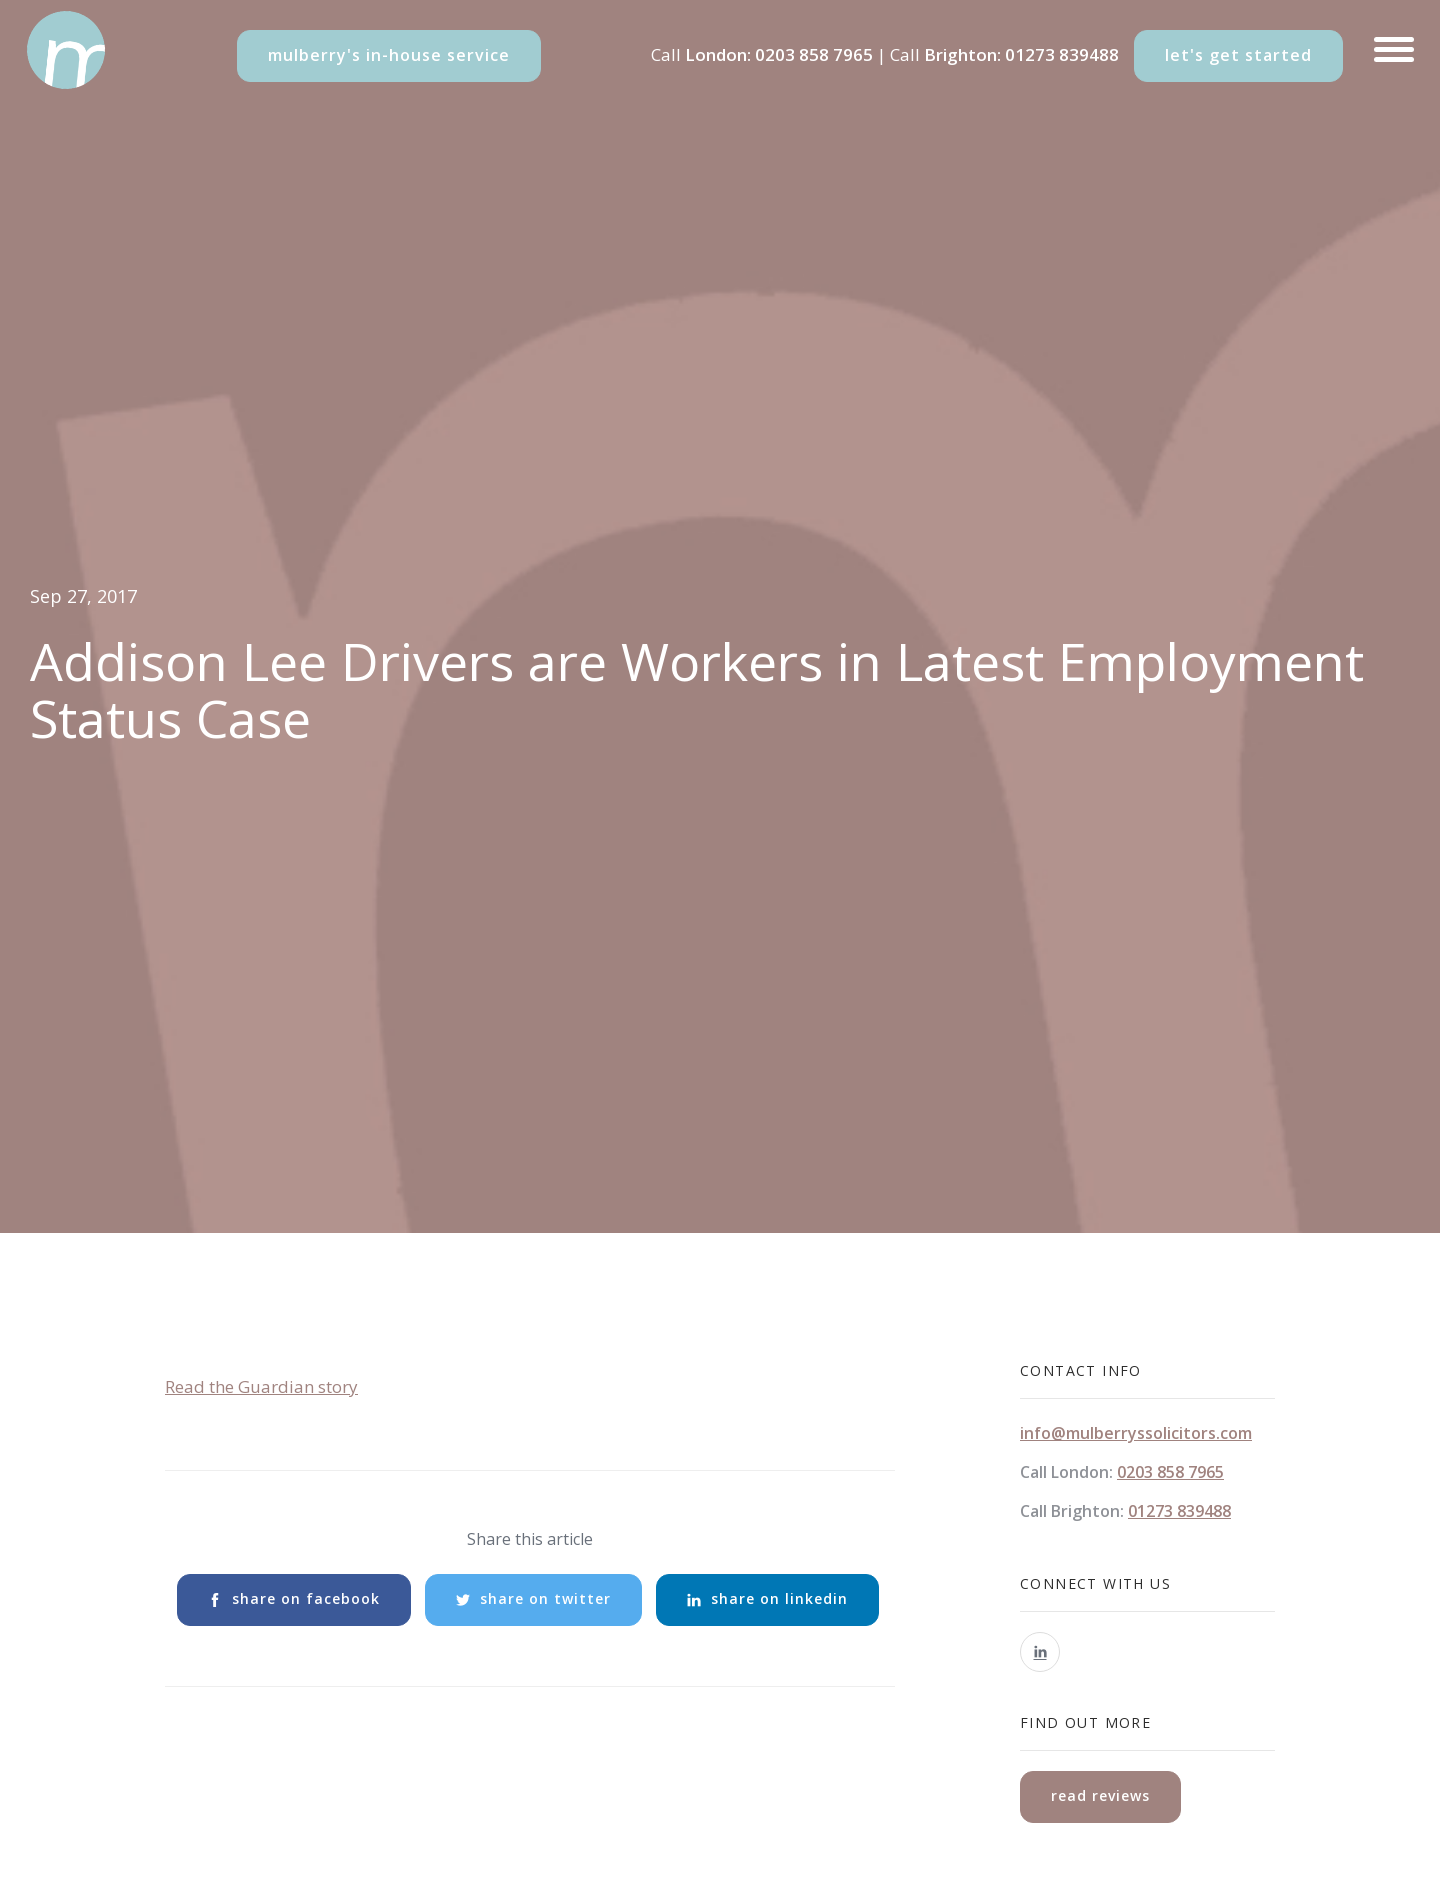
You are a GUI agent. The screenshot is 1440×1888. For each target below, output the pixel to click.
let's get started (1238, 55)
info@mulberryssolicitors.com (1136, 1433)
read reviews (1100, 1795)
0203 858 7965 (814, 54)
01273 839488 (1062, 54)
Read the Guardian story (261, 1386)
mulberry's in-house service (389, 55)
